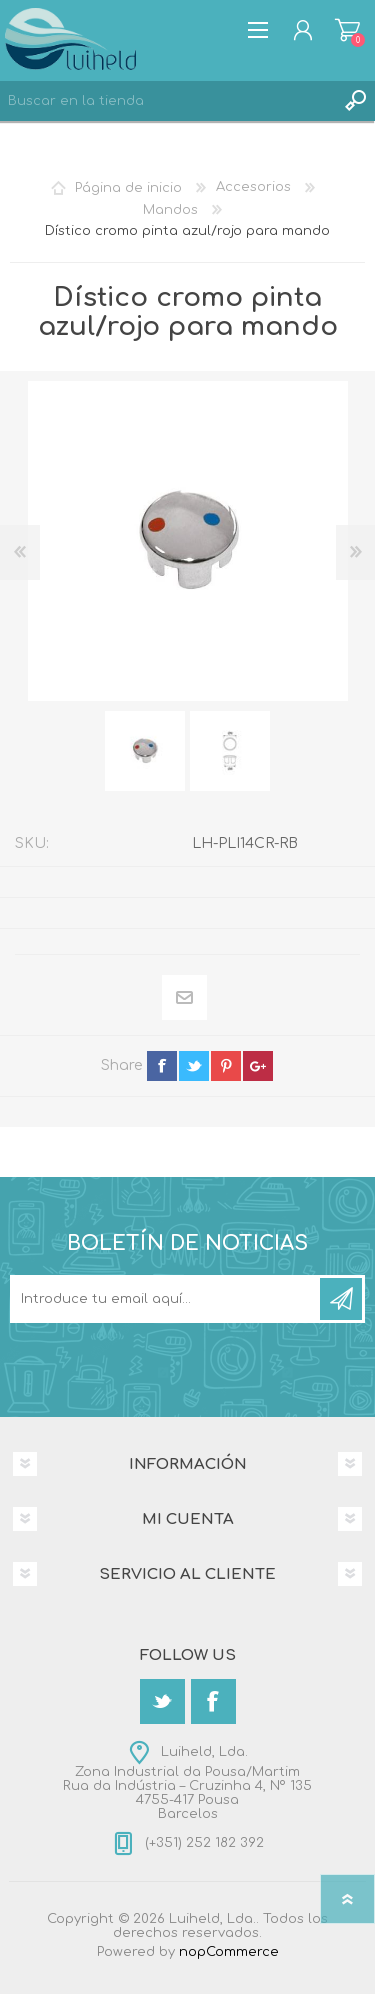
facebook (162, 1066)
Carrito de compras (347, 30)
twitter (194, 1066)
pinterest (226, 1066)
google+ (258, 1066)
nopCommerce (229, 1952)
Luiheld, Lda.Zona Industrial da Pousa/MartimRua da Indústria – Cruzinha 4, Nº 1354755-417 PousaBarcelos (187, 1783)
